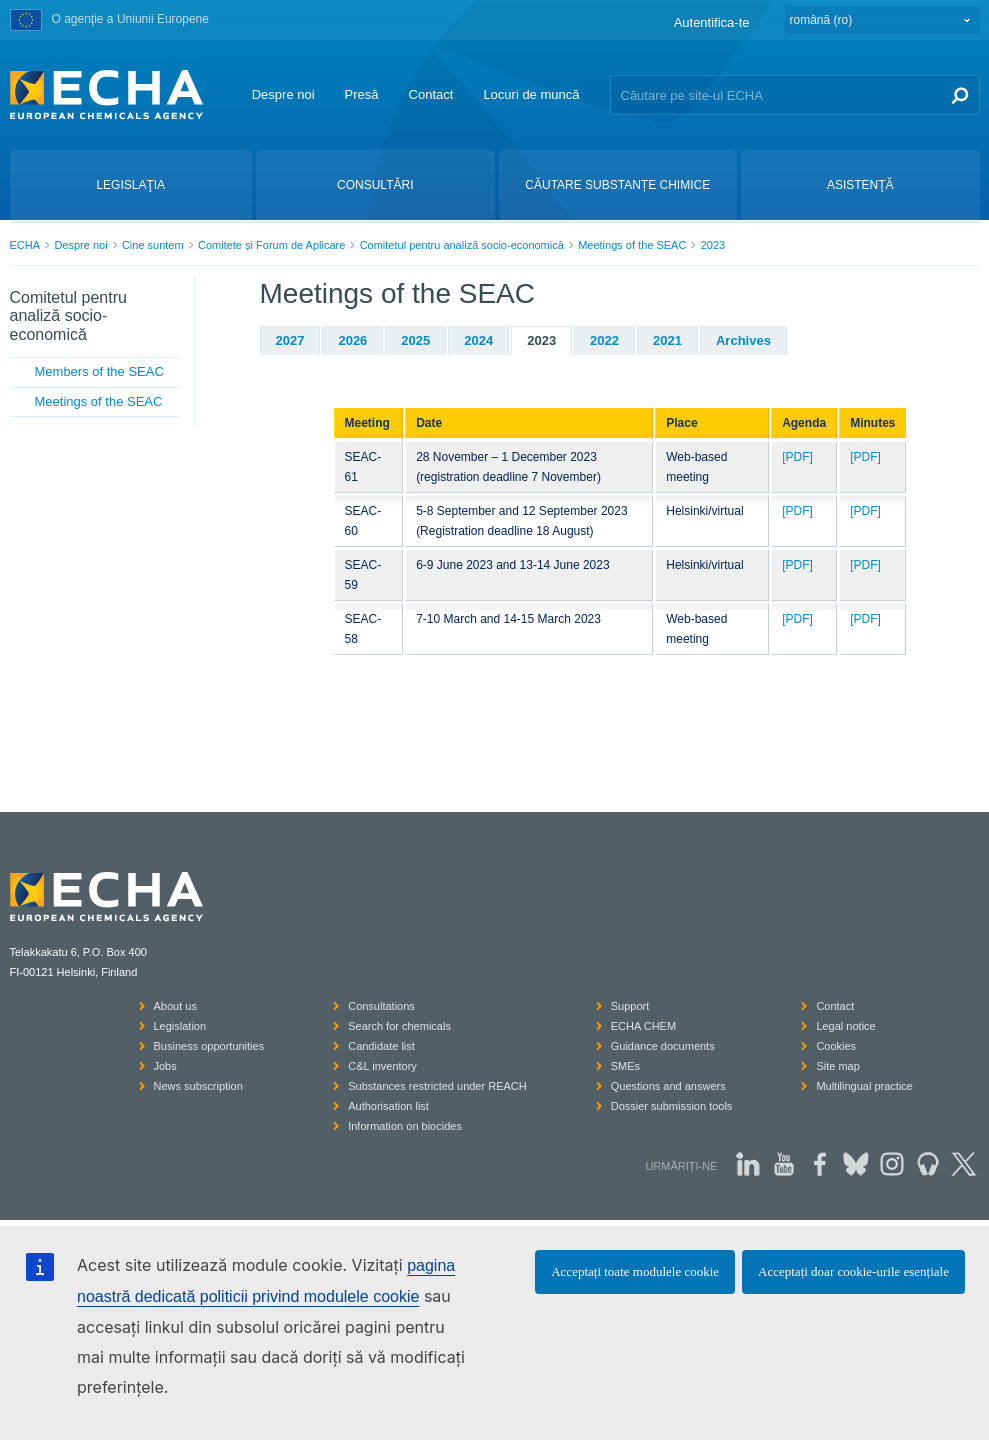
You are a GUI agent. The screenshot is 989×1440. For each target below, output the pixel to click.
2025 (415, 340)
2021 (667, 340)
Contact (431, 94)
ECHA (25, 245)
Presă (362, 94)
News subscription (198, 1086)
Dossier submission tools (672, 1106)
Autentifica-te (712, 22)
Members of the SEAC (99, 371)
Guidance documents (663, 1046)
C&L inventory (382, 1066)
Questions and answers (668, 1086)
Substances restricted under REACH (437, 1086)
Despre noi (283, 94)
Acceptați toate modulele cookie (635, 1271)
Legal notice (845, 1026)
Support (630, 1006)
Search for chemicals (399, 1026)
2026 (352, 340)
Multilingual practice (864, 1086)
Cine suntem (153, 245)
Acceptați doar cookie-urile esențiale (853, 1271)
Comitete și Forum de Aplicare (271, 245)
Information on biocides (405, 1126)
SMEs (625, 1066)
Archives (743, 340)
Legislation (180, 1026)
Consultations (381, 1006)
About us (175, 1006)
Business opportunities (209, 1046)
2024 (478, 340)
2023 (713, 245)
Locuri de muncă (531, 94)
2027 (290, 340)
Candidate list (381, 1046)
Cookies (836, 1046)
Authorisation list (388, 1106)
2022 (604, 340)
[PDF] (797, 457)
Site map (837, 1066)
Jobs (165, 1066)
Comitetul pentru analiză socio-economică (462, 245)
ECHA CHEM (643, 1026)
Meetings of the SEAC (632, 245)
